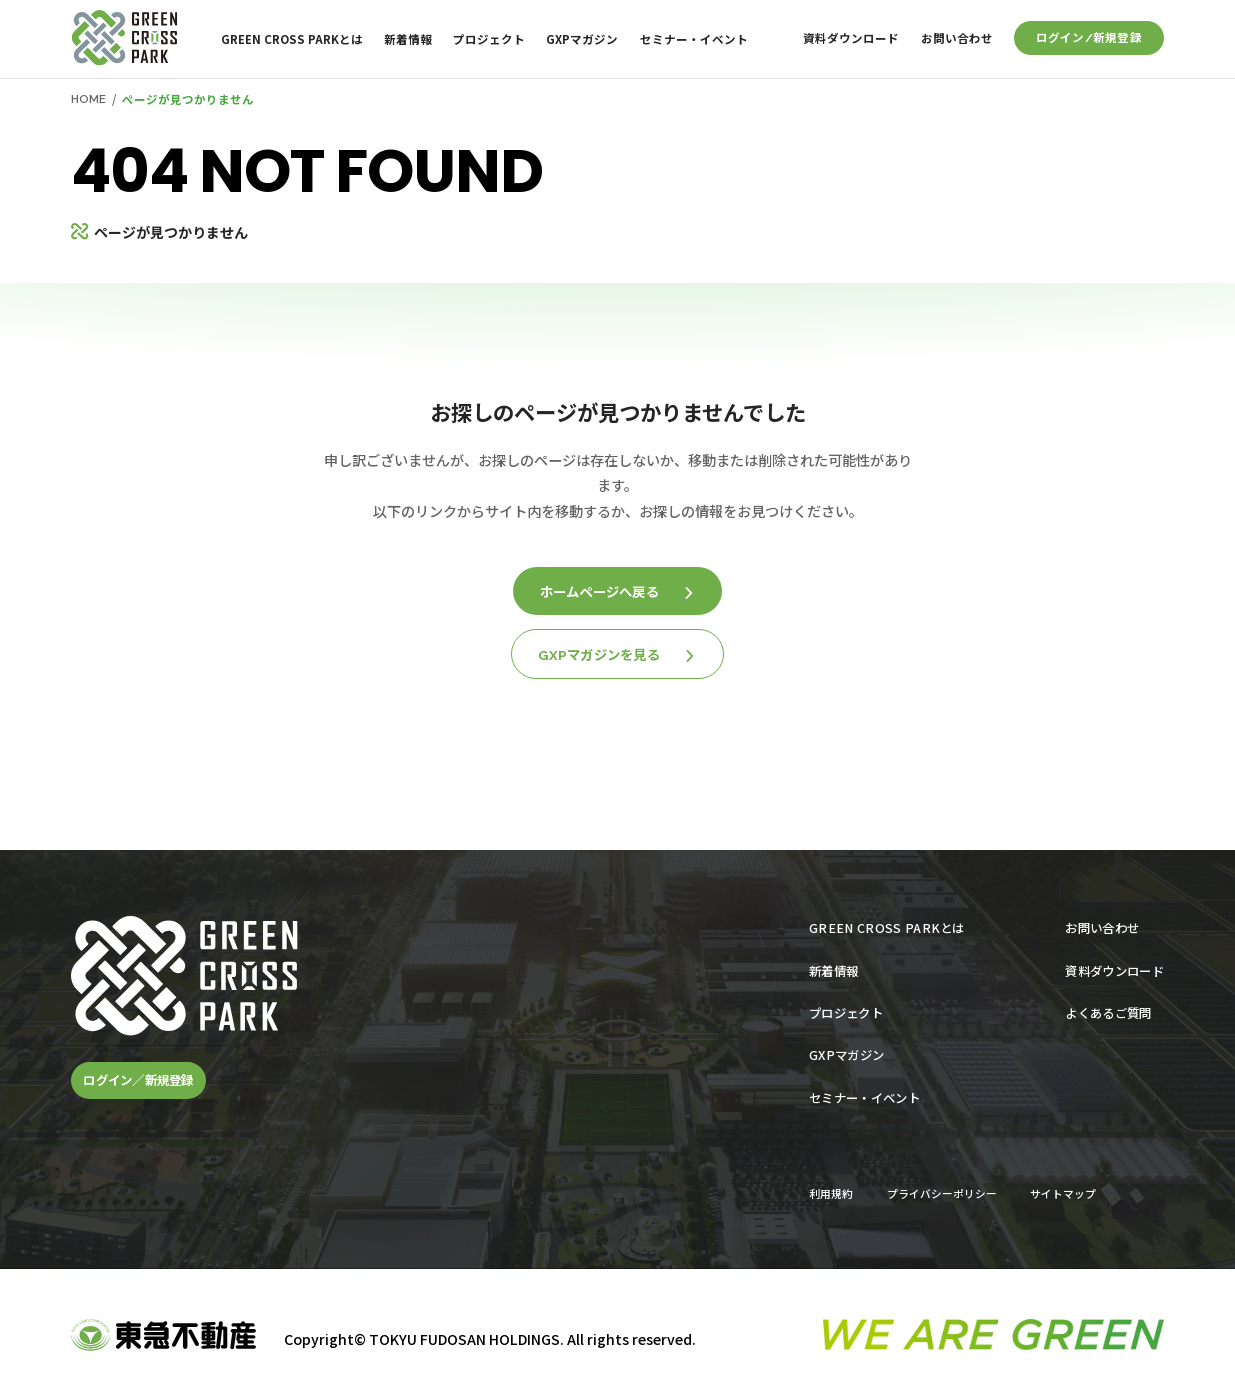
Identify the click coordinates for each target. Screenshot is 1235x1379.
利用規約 (831, 1193)
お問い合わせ (957, 38)
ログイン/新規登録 (1089, 38)
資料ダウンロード (851, 38)
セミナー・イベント (694, 39)
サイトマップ (1063, 1193)
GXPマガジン (582, 39)
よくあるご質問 (1108, 1013)
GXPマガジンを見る (616, 655)
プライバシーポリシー (942, 1193)
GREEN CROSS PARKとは (292, 39)
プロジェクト (489, 39)
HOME (88, 99)
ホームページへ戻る (616, 592)
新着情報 (408, 39)
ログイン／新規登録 (138, 1080)
